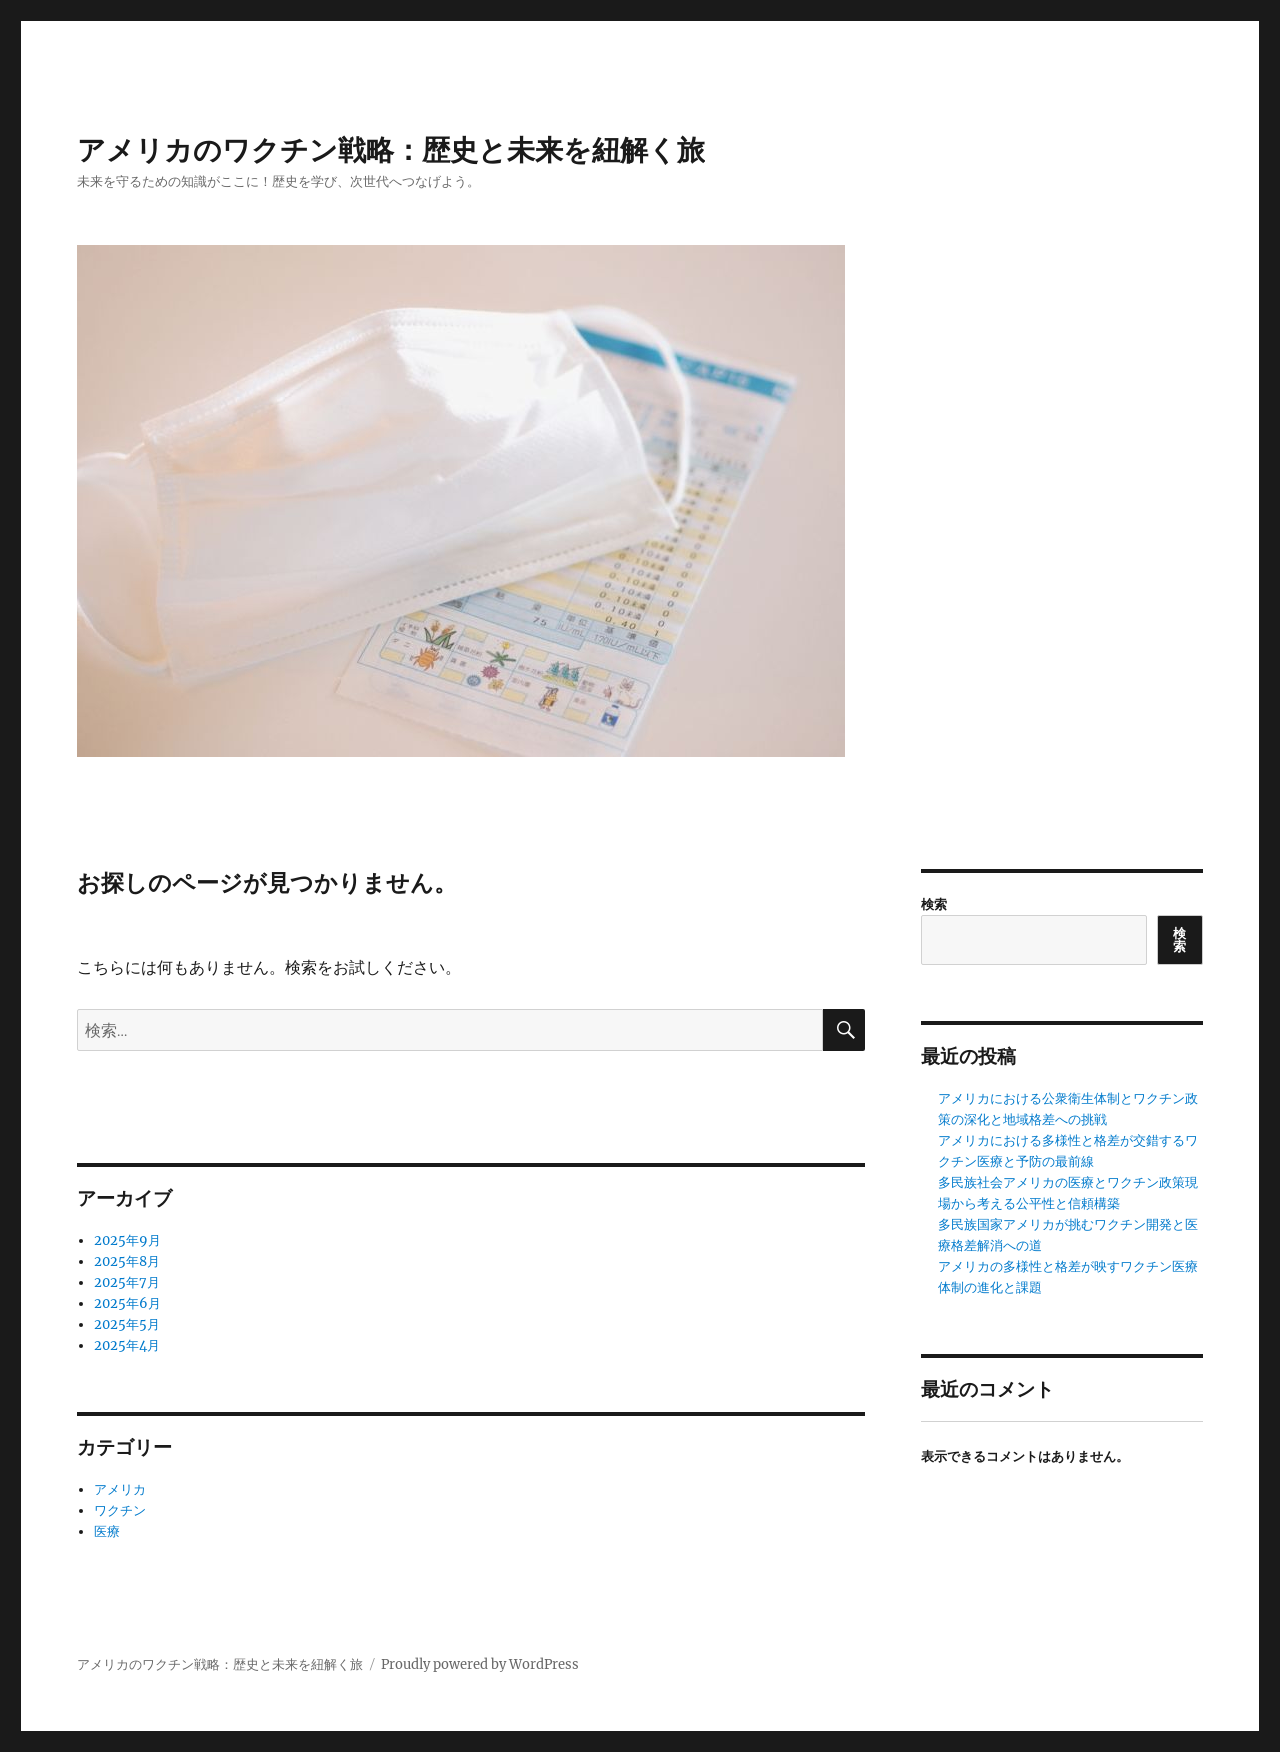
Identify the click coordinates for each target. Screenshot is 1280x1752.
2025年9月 (127, 1240)
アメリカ (120, 1489)
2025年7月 (127, 1282)
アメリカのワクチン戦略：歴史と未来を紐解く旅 (391, 150)
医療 (107, 1531)
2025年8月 (127, 1261)
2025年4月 (127, 1345)
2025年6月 (127, 1303)
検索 (934, 904)
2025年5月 (127, 1324)
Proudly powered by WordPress (480, 1664)
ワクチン (120, 1510)
